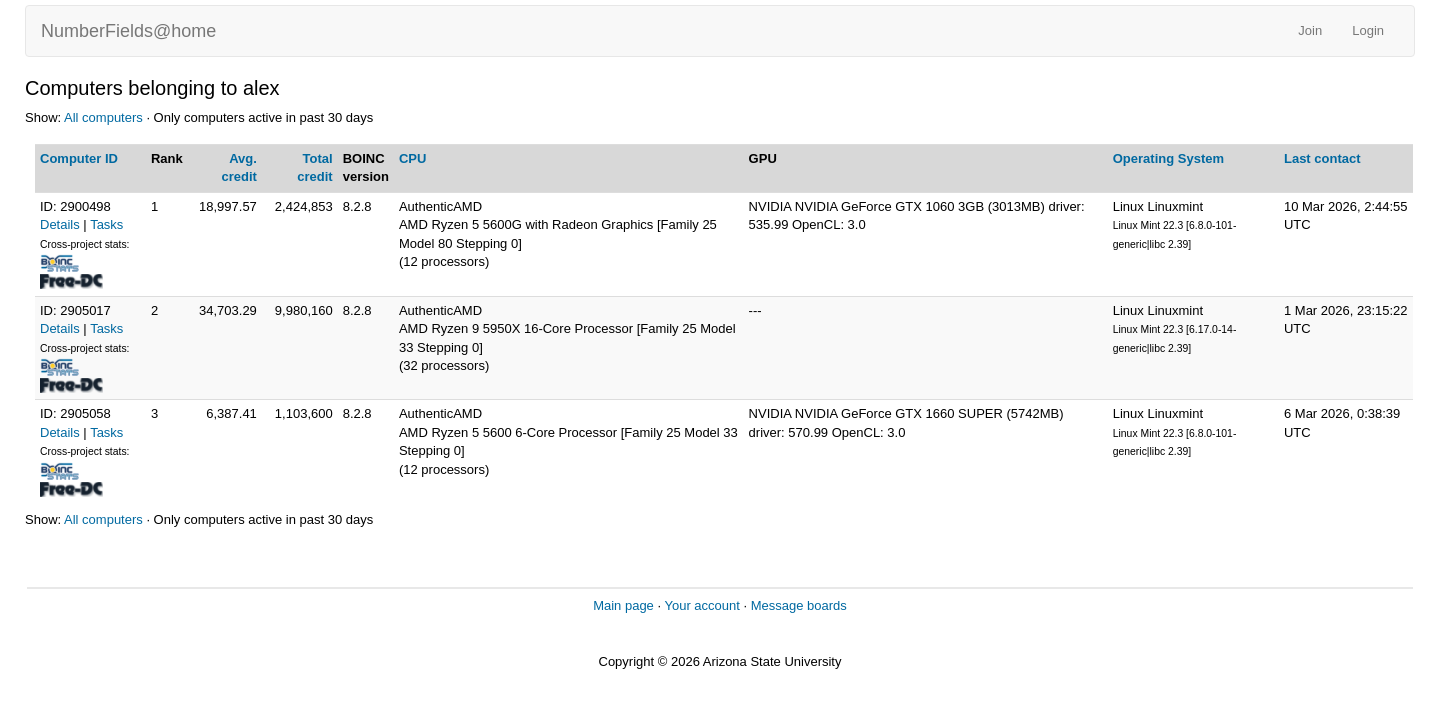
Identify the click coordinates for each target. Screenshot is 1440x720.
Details (60, 224)
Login (1368, 30)
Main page (623, 605)
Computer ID (79, 158)
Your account (701, 605)
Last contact (1322, 158)
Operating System (1168, 158)
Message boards (799, 605)
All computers (103, 117)
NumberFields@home (128, 31)
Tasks (106, 224)
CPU (412, 158)
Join (1310, 30)
